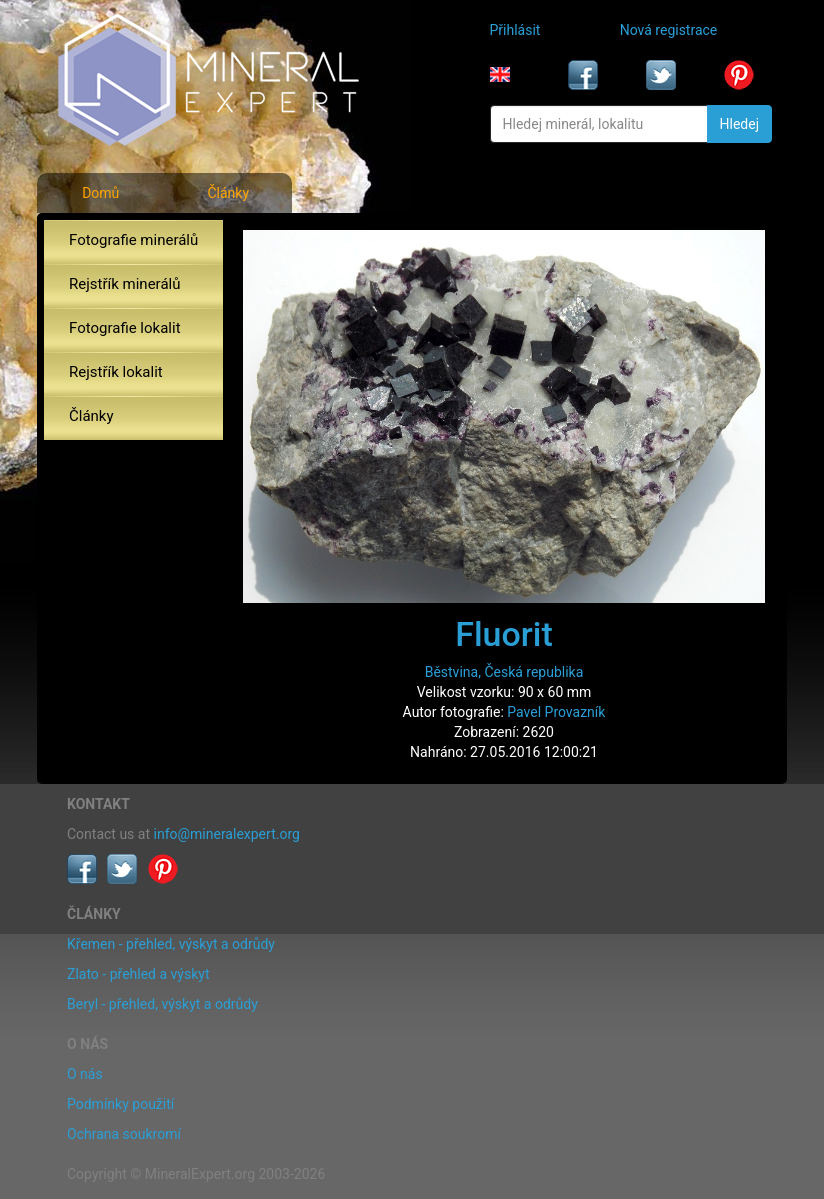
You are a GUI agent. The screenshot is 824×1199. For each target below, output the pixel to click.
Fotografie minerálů (133, 240)
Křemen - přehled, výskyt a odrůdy (171, 944)
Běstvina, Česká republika (504, 672)
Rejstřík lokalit (116, 372)
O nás (85, 1074)
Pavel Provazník (556, 712)
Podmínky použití (120, 1104)
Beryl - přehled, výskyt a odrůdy (162, 1004)
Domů (100, 193)
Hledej (739, 124)
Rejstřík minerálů (124, 284)
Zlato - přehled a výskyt (138, 974)
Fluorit (504, 634)
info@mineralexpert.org (227, 834)
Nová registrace (669, 30)
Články (228, 193)
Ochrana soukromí (124, 1134)
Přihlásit (515, 30)
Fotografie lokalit (125, 328)
